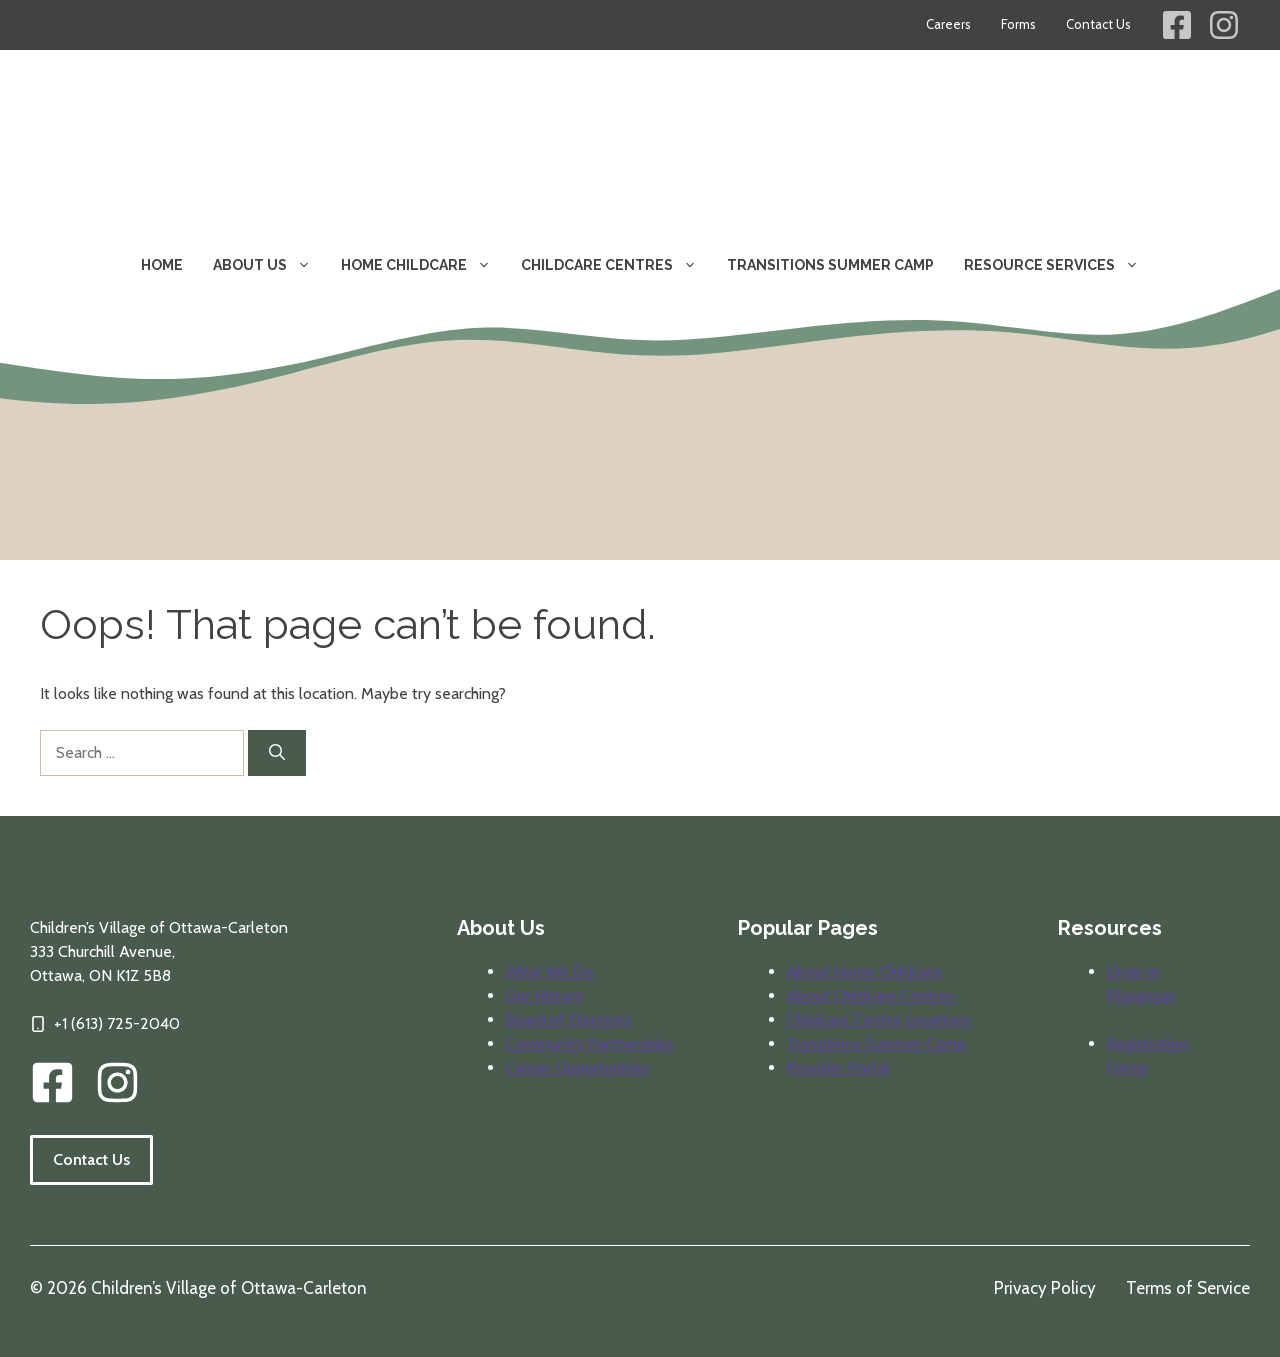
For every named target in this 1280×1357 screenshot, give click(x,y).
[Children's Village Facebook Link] (1177, 25)
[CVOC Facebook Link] (52, 1082)
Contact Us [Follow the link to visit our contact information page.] (91, 1159)
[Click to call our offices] (105, 1024)
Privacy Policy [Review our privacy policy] (1045, 1288)
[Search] (277, 753)
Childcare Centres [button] (616, 265)
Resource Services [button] (1059, 265)
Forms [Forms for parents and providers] (1018, 24)
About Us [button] (269, 265)
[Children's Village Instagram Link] (1224, 25)
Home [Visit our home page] (162, 265)
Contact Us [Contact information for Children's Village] (1098, 24)
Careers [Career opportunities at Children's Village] (948, 24)
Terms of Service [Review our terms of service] (1188, 1288)
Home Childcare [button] (423, 265)
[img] (117, 1082)
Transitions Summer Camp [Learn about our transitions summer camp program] (830, 265)
